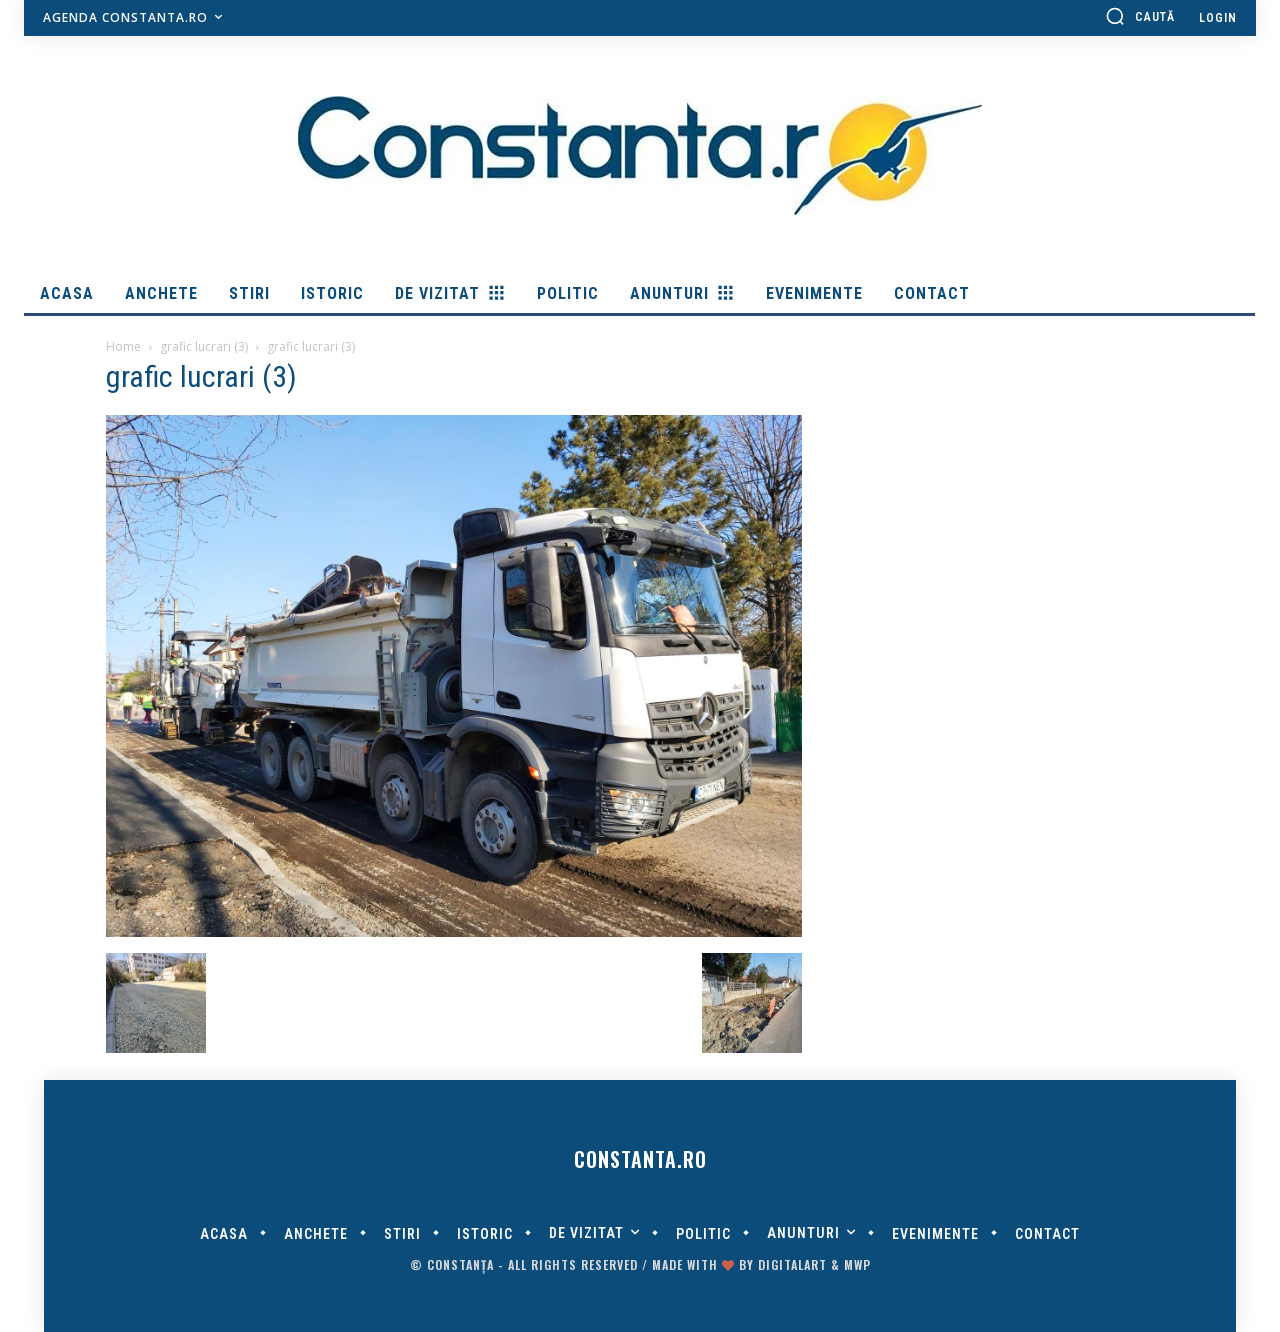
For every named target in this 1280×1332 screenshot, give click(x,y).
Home (123, 346)
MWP (857, 1264)
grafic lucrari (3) (204, 346)
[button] (1140, 16)
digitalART (792, 1264)
